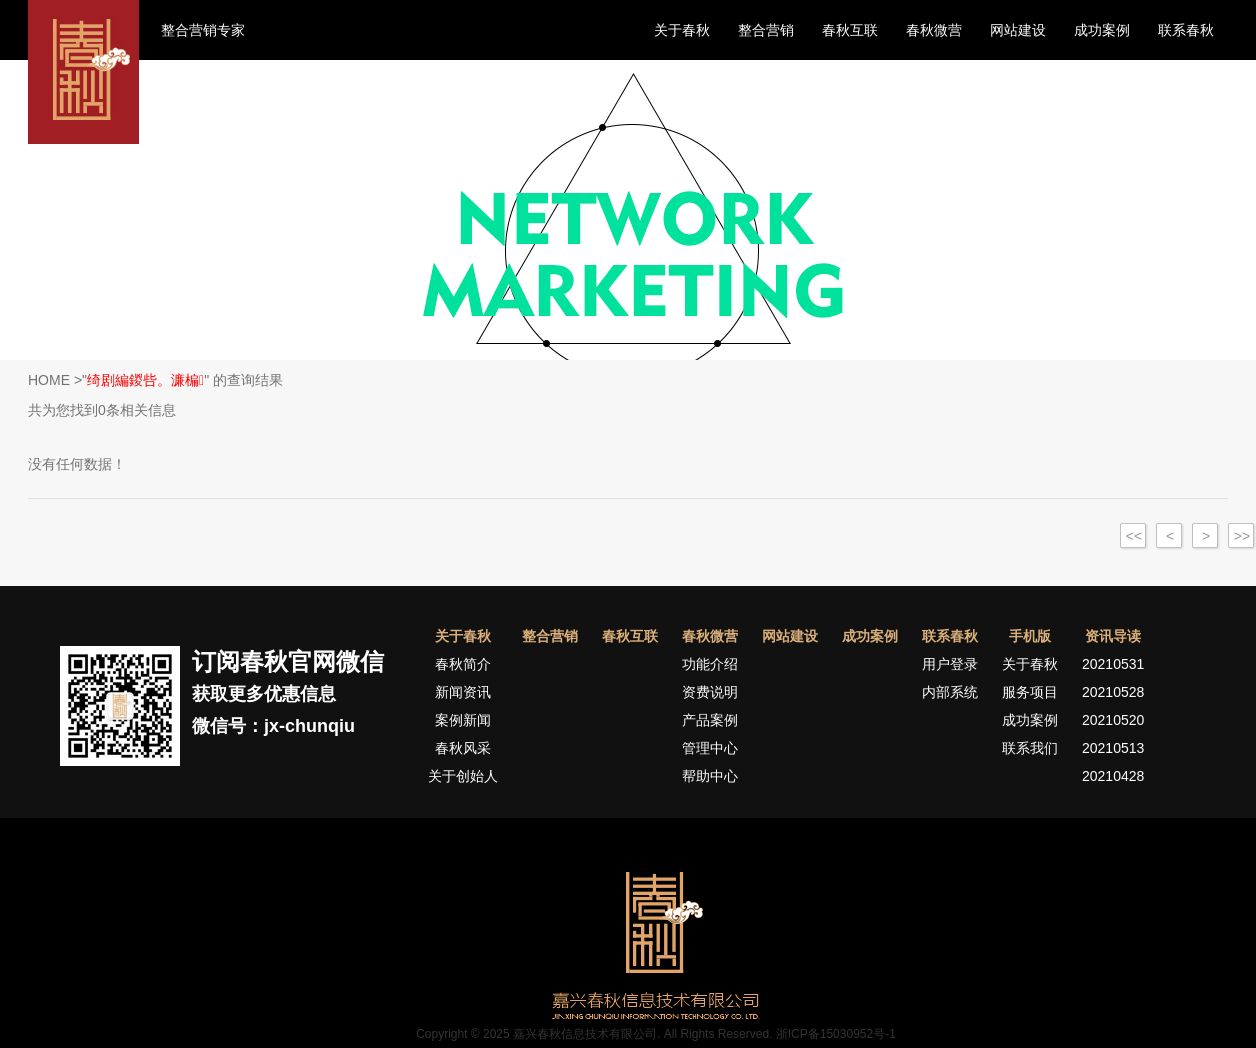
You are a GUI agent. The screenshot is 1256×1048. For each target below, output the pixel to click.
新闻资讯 (463, 692)
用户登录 (950, 664)
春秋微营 (934, 30)
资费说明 (710, 692)
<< (1134, 536)
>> (1242, 536)
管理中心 (710, 748)
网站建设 (1018, 30)
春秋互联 (850, 30)
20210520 (1113, 720)
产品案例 (710, 720)
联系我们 (1030, 748)
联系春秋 (1186, 30)
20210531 (1113, 664)
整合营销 (766, 30)
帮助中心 (710, 776)
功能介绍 (710, 664)
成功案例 (1102, 30)
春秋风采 (463, 748)
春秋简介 (463, 664)
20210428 (1113, 776)
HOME (49, 380)
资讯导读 (1113, 636)
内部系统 (950, 692)
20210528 (1113, 692)
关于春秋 (682, 30)
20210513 (1113, 748)
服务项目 (1030, 692)
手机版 (1030, 636)
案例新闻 (463, 720)
